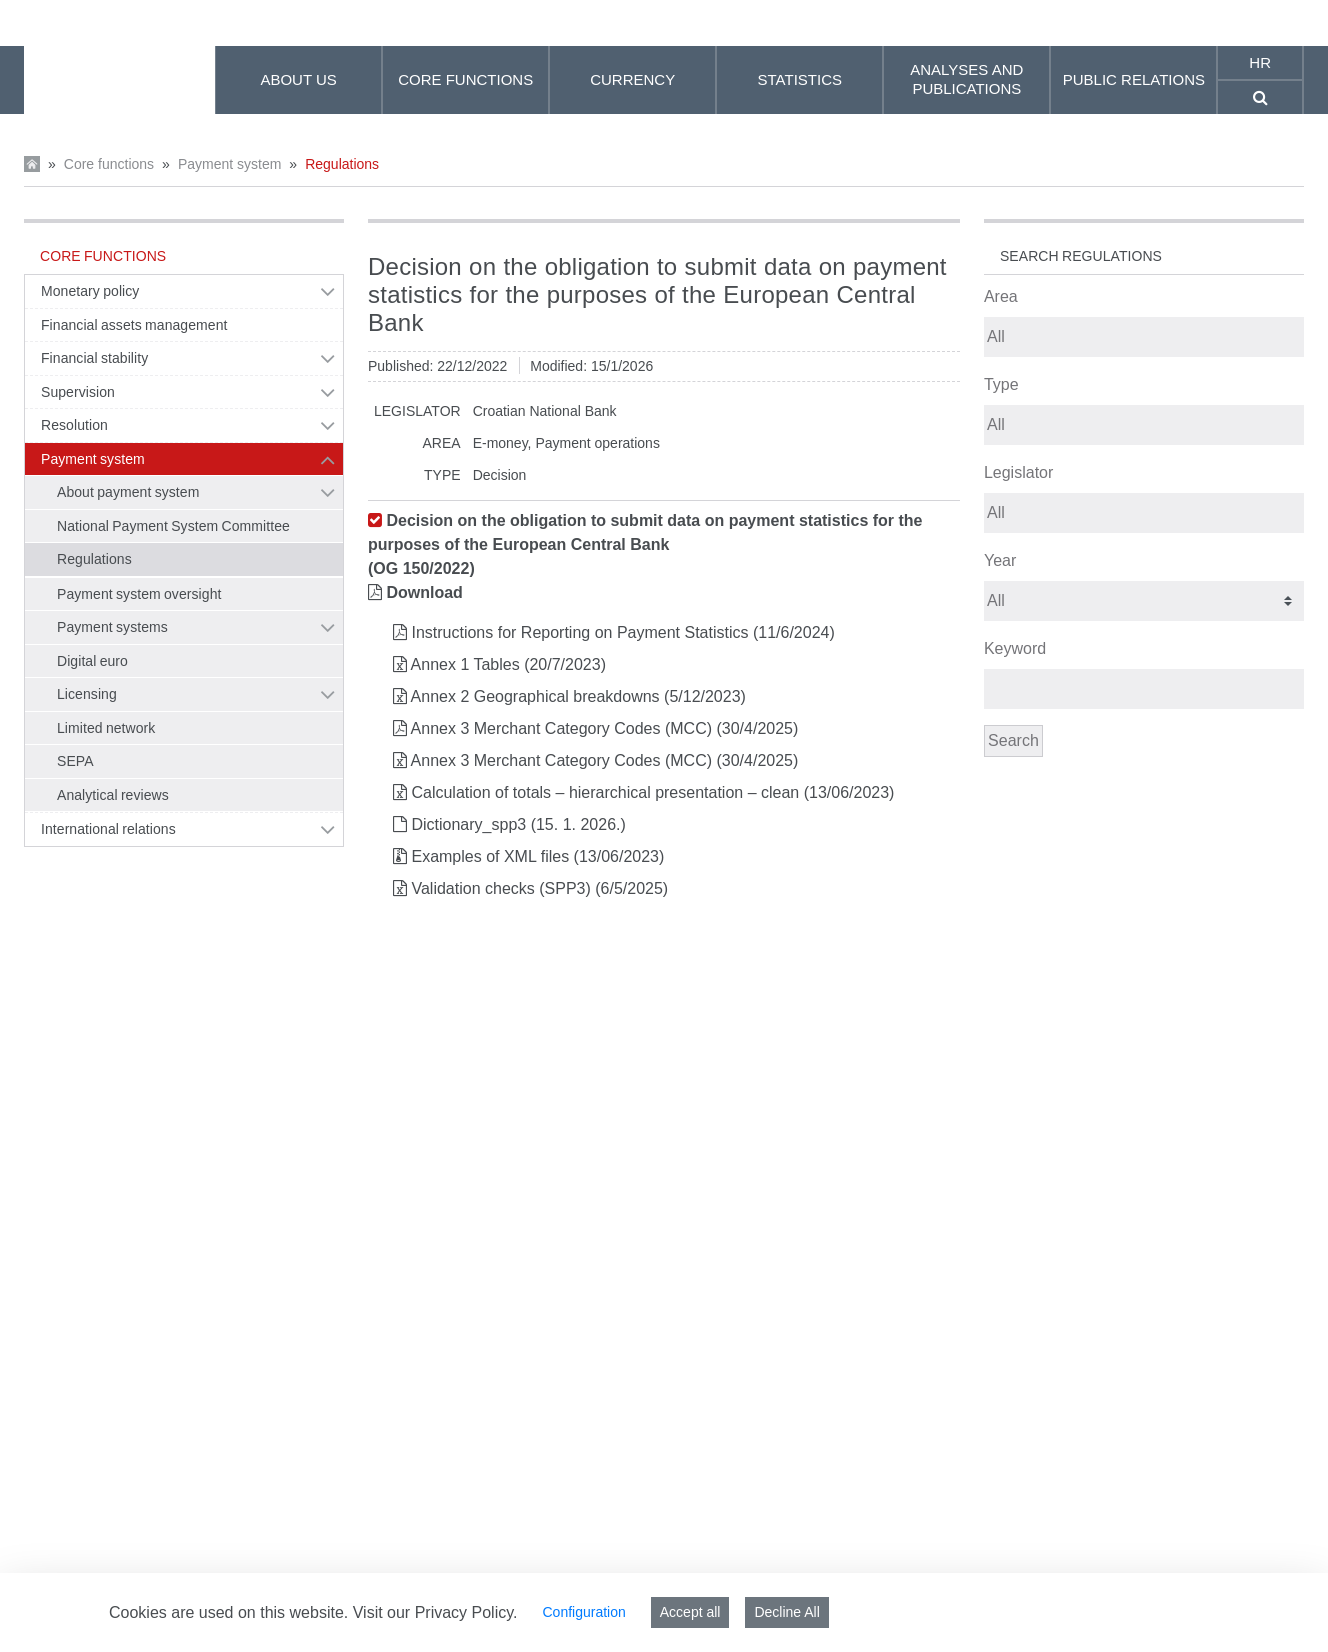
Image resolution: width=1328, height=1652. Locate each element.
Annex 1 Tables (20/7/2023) (508, 664)
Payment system (229, 164)
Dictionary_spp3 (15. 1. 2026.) (518, 824)
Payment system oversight (139, 594)
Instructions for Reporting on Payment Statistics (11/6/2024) (622, 632)
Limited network (106, 728)
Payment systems (112, 627)
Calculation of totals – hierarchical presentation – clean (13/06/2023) (652, 792)
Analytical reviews (113, 795)
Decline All (786, 1612)
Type (1001, 384)
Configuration (583, 1612)
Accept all (690, 1612)
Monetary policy (90, 291)
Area (1001, 296)
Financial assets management (134, 325)
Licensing (87, 694)
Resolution (74, 425)
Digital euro (92, 661)
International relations (108, 829)
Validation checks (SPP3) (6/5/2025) (539, 888)
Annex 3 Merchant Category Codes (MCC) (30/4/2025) (605, 728)
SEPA (75, 761)
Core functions (109, 164)
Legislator (1018, 472)
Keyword (1015, 648)
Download (424, 592)
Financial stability (94, 358)
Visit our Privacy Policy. (435, 1612)
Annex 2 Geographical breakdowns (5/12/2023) (578, 696)
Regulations (342, 164)
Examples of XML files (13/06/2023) (537, 856)
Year (1000, 560)
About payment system (128, 492)
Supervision (78, 392)
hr (1260, 62)
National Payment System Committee (173, 526)
